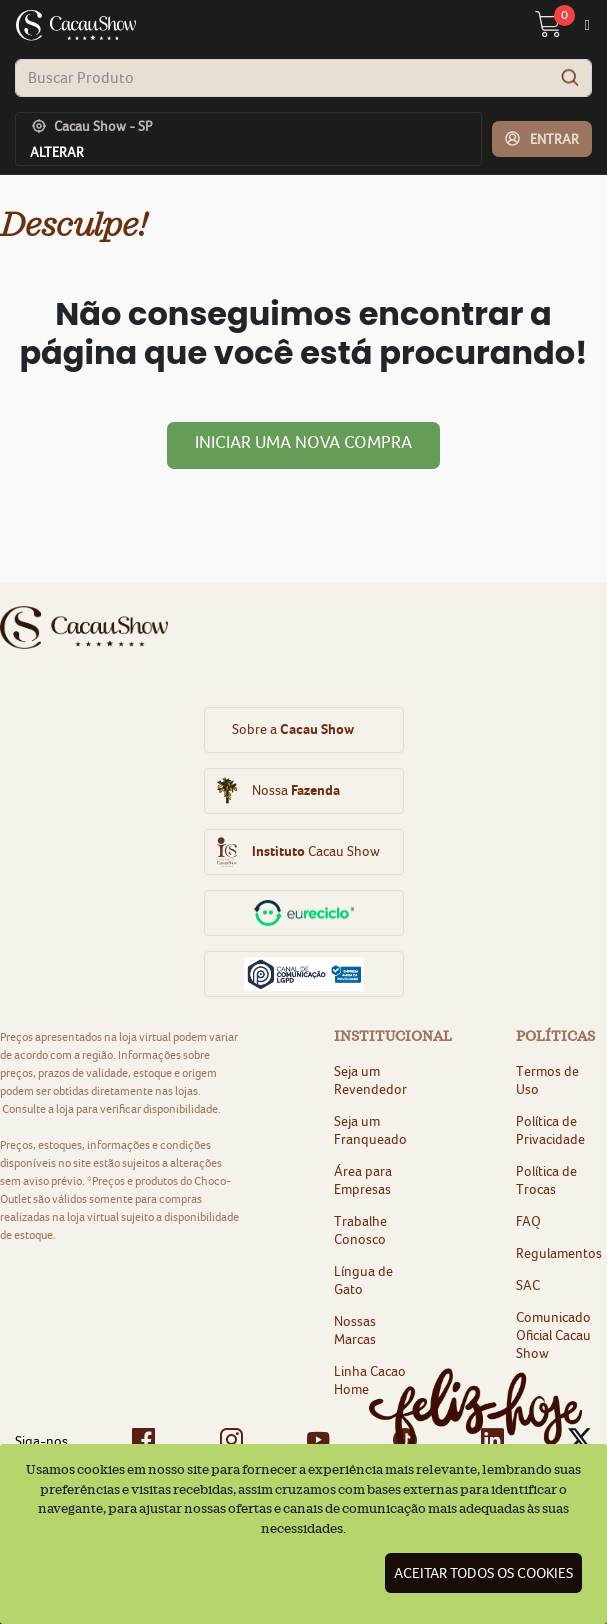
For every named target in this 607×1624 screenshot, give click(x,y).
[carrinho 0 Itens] (559, 30)
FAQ (528, 1221)
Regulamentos (559, 1253)
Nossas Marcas (355, 1330)
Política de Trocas (546, 1180)
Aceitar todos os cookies (483, 1573)
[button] (542, 139)
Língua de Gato (363, 1280)
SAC (528, 1285)
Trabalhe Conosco (360, 1230)
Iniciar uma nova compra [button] (303, 442)
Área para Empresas (363, 1180)
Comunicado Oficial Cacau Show (553, 1335)
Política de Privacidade (550, 1130)
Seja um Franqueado (370, 1130)
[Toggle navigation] (587, 25)
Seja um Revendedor (370, 1080)
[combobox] (303, 78)
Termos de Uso (547, 1080)
